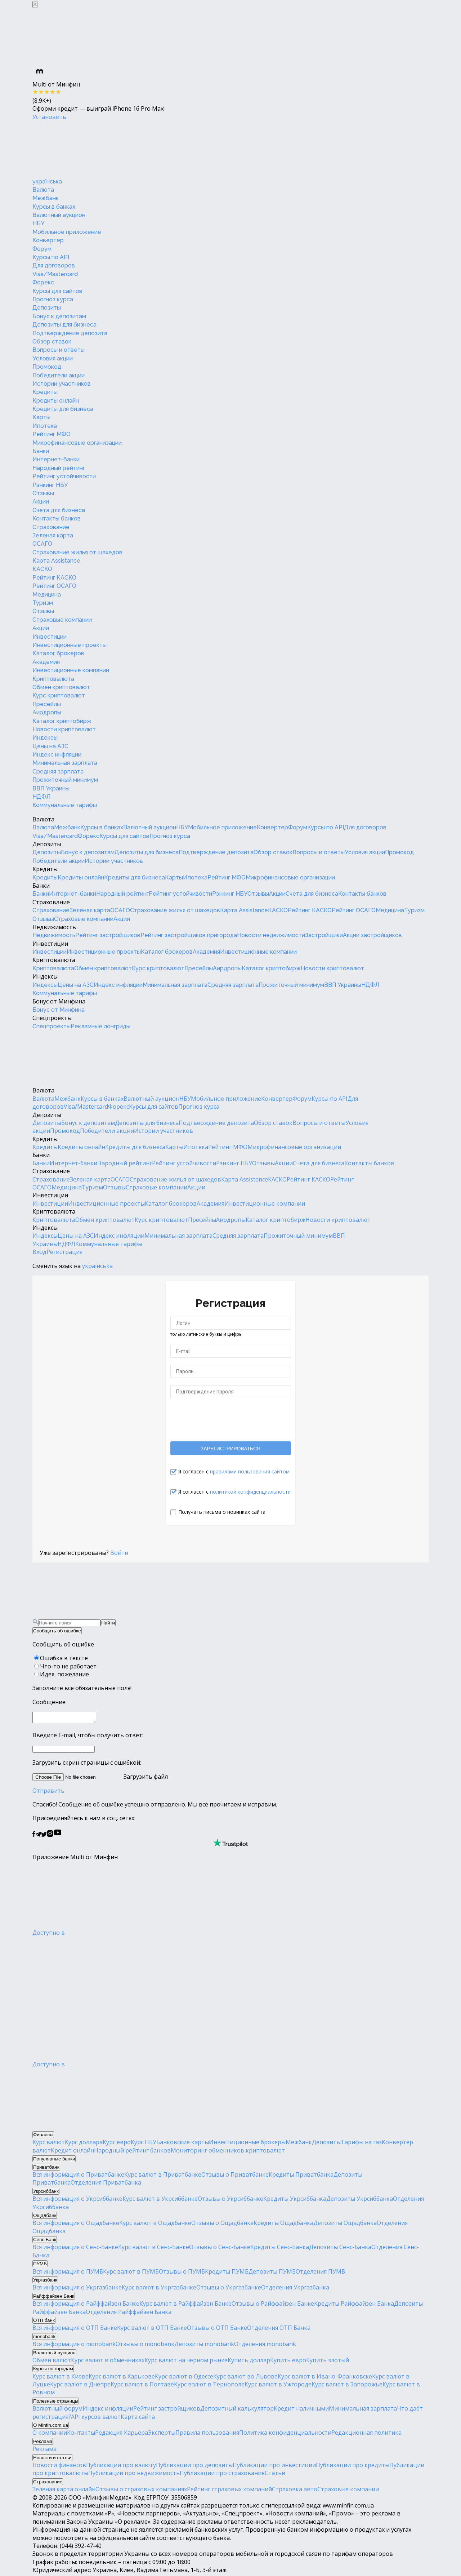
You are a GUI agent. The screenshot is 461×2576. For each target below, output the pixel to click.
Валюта (43, 189)
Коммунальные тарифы (64, 805)
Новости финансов (59, 2467)
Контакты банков (56, 518)
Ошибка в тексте (64, 1658)
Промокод (46, 366)
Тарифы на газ (361, 2144)
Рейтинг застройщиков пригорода (188, 935)
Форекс (43, 282)
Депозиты (46, 307)
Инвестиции (49, 636)
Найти (108, 1623)
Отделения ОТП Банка (278, 2330)
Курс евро (117, 2144)
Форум (42, 248)
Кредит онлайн (72, 2152)
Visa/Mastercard (55, 274)
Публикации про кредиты (352, 2467)
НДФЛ (41, 796)
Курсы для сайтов (57, 291)
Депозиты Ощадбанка (345, 2225)
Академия (46, 662)
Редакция (109, 2435)
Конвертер (48, 240)
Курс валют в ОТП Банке (152, 2330)
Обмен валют (51, 2362)
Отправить (48, 1793)
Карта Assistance (56, 560)
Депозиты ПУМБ (272, 2274)
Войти (119, 1553)
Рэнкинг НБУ (50, 485)
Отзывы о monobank (145, 2346)
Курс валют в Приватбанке (162, 2177)
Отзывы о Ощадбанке (222, 2225)
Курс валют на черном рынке (186, 2362)
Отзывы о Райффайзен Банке (273, 2306)
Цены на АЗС (50, 746)
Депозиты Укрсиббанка (359, 2201)
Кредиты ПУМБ (227, 2274)
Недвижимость (54, 927)
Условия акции (52, 358)
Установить (49, 117)
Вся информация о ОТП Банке (74, 2330)
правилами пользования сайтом (250, 1471)
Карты (41, 417)
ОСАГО (42, 543)
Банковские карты (182, 2144)
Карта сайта (138, 2419)
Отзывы (43, 493)
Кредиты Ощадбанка (283, 2225)
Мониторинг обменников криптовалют (228, 2152)
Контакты (81, 2435)
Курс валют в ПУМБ (131, 2274)
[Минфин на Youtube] (57, 1837)
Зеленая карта (52, 535)
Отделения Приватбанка (106, 2185)
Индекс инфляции (56, 754)
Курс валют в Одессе (184, 2378)
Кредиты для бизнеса (62, 408)
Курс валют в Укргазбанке (159, 2289)
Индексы (45, 737)
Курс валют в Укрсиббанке (160, 2201)
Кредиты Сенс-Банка (279, 2249)
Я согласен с (234, 1471)
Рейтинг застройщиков (107, 935)
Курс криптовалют (58, 695)
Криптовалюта (53, 678)
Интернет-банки (56, 459)
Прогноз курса (52, 299)
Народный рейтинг (58, 468)
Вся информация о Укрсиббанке (77, 2201)
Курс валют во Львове (245, 2378)
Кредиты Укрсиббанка (294, 2201)
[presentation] (230, 1419)
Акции (40, 501)
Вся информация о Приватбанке (78, 2177)
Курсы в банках (53, 206)
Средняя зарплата (58, 771)
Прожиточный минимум (65, 779)
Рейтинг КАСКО (54, 577)
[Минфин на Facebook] (33, 1837)
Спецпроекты (52, 1018)
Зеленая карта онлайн (63, 2491)
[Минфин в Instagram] (50, 1837)
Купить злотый (327, 2362)
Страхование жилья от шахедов (77, 552)
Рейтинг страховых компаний (229, 2491)
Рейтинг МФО (51, 434)
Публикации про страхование (222, 2475)
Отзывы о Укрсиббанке (230, 2201)
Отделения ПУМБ (320, 2274)
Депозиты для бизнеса (64, 324)
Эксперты (161, 2435)
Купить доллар (249, 2362)
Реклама (44, 2451)
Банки (40, 451)
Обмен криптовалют (61, 687)
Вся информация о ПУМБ (67, 2274)
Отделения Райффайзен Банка (128, 2314)
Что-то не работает (68, 1666)
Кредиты (45, 392)
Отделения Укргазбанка (295, 2289)
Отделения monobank (265, 2346)
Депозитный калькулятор (237, 2411)
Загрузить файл (100, 1779)
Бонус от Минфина (58, 1001)
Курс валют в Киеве (60, 2378)
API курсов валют (96, 2419)
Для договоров (53, 265)
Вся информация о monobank (74, 2346)
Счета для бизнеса (58, 510)
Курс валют (48, 2144)
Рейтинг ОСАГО (54, 585)
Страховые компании (62, 619)
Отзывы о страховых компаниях (141, 2491)
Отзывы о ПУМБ (182, 2274)
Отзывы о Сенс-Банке (219, 2249)
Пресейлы (46, 704)
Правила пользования (207, 2435)
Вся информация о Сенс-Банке (75, 2249)
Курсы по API (50, 257)
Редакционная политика (366, 2435)
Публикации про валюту (121, 2467)
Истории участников (61, 383)
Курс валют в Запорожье (347, 2386)
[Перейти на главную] (86, 149)
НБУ (38, 223)
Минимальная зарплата (64, 762)
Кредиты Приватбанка (301, 2177)
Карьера (136, 2435)
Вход (39, 1252)
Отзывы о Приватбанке (235, 2177)
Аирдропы (46, 712)
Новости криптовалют (64, 729)
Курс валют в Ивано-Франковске (325, 2378)
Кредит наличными (301, 2411)
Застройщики (324, 935)
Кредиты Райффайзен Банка (354, 2306)
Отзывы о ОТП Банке (217, 2330)
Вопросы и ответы (58, 349)
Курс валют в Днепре (80, 2386)
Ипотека (44, 425)
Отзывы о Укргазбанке (228, 2289)
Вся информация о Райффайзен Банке (85, 2306)
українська (47, 181)
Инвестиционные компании (70, 670)
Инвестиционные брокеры (247, 2144)
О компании (49, 2435)
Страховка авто (294, 2491)
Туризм (42, 602)
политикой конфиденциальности (250, 1491)
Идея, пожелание (64, 1674)
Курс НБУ (143, 2144)
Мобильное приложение (66, 232)
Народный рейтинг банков (132, 2152)
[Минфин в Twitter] (44, 1837)
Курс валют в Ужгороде (278, 2386)
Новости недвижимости (271, 935)
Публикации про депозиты (194, 2467)
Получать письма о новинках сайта (221, 1511)
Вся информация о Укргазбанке (77, 2289)
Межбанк (45, 198)
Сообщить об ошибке (57, 1630)
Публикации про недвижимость (134, 2475)
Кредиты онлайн (55, 400)
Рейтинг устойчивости (64, 476)
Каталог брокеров (58, 653)
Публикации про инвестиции (274, 2467)
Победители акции (58, 375)
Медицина (46, 594)
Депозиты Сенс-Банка (340, 2249)
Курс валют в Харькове (122, 2378)
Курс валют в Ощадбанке (155, 2225)
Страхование (51, 527)
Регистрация (64, 1252)
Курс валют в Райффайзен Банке (185, 2306)
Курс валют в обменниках (107, 2362)
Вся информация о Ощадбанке (75, 2225)
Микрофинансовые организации (77, 442)
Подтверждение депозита (69, 333)
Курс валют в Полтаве (142, 2386)
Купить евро (288, 2362)
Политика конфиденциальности (285, 2435)
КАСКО (42, 569)
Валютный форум (57, 2411)
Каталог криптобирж (61, 721)
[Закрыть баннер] (34, 4)
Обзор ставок (51, 341)
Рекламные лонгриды (100, 1026)
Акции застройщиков (372, 935)
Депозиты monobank (204, 2346)
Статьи (275, 2475)
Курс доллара (84, 2144)
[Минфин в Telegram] (38, 1837)
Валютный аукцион (58, 215)
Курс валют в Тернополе (209, 2386)
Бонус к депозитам (59, 316)
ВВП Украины (51, 788)
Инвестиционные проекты (69, 645)
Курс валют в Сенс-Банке (153, 2249)
